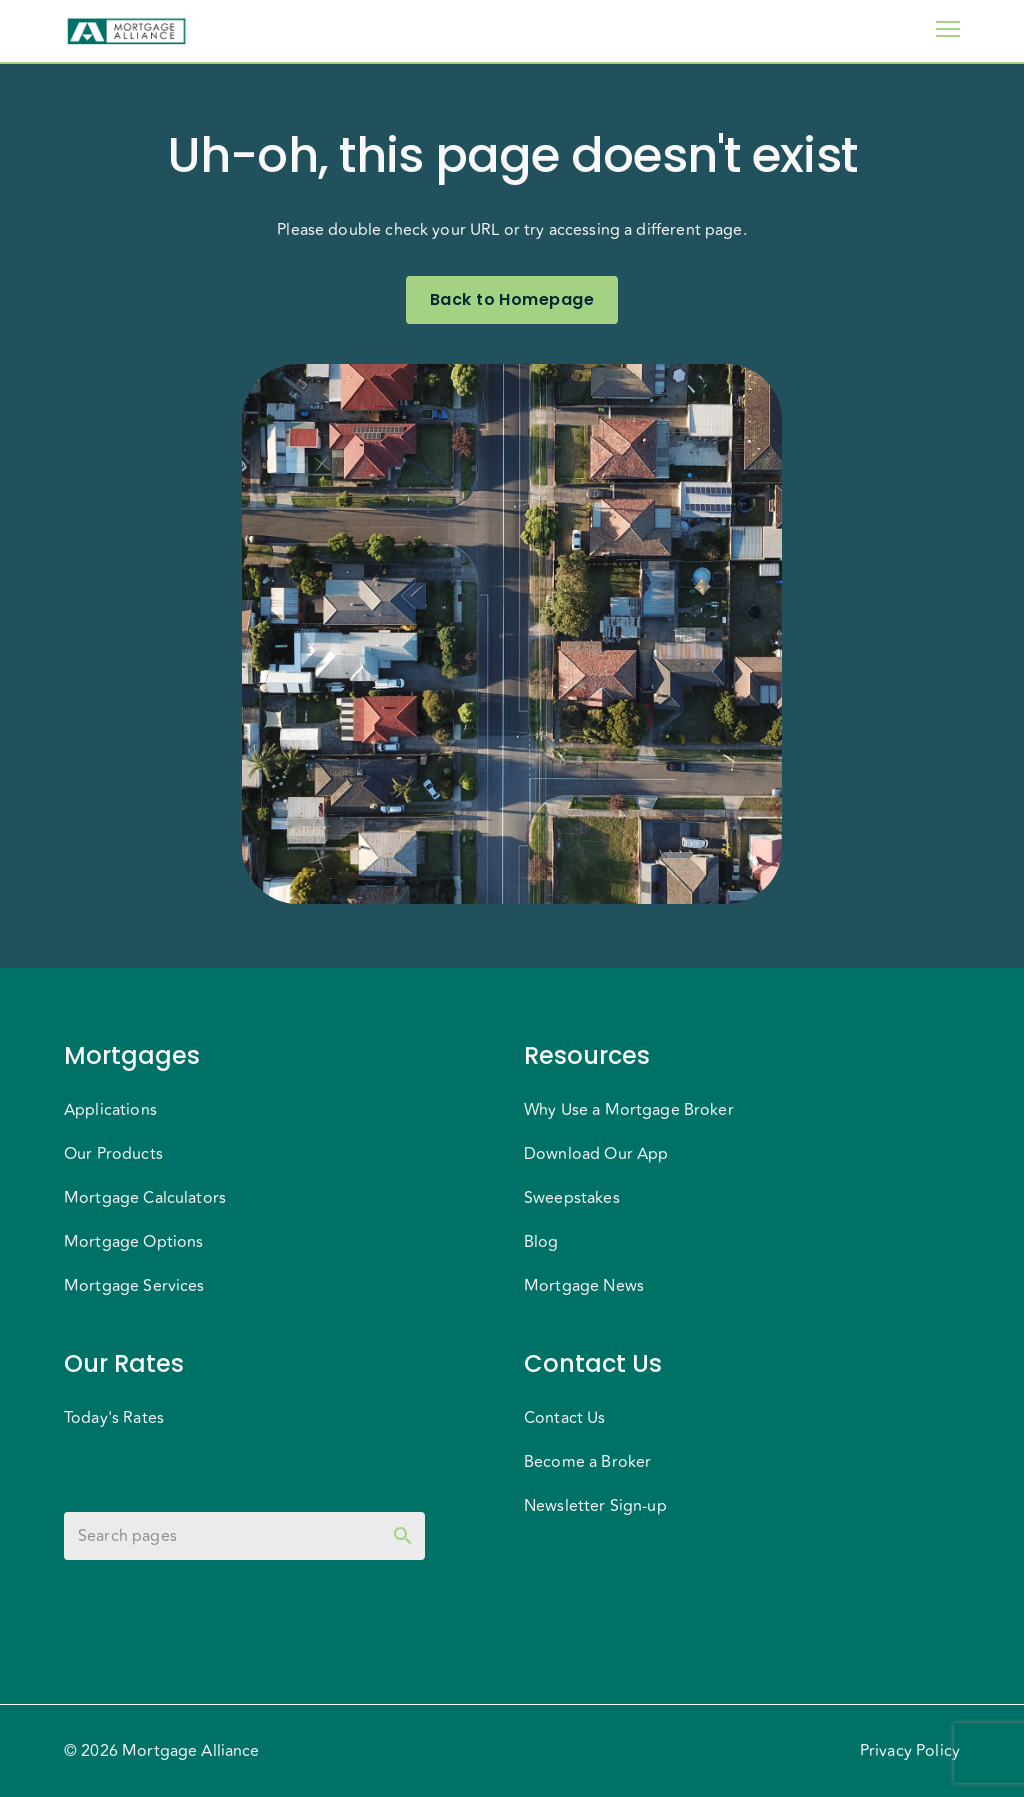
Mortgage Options (133, 1242)
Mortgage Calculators (145, 1198)
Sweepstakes (572, 1198)
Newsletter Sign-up (595, 1506)
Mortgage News (584, 1286)
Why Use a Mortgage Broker (629, 1110)
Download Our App (596, 1154)
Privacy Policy (910, 1751)
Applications (110, 1110)
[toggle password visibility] (403, 1536)
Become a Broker (587, 1462)
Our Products (113, 1154)
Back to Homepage (512, 300)
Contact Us (565, 1418)
